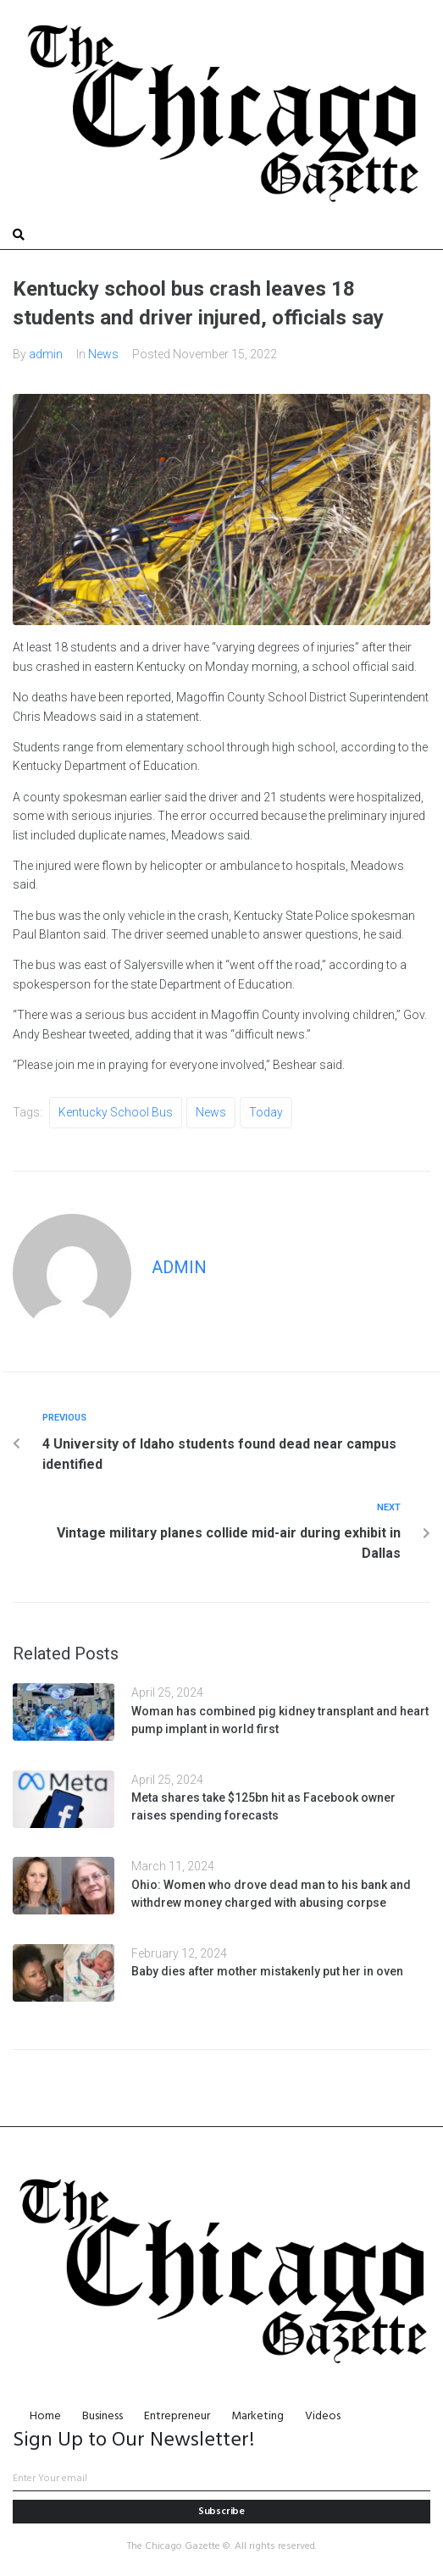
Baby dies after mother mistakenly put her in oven (267, 1971)
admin (46, 354)
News (103, 354)
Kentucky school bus (115, 1112)
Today (266, 1112)
